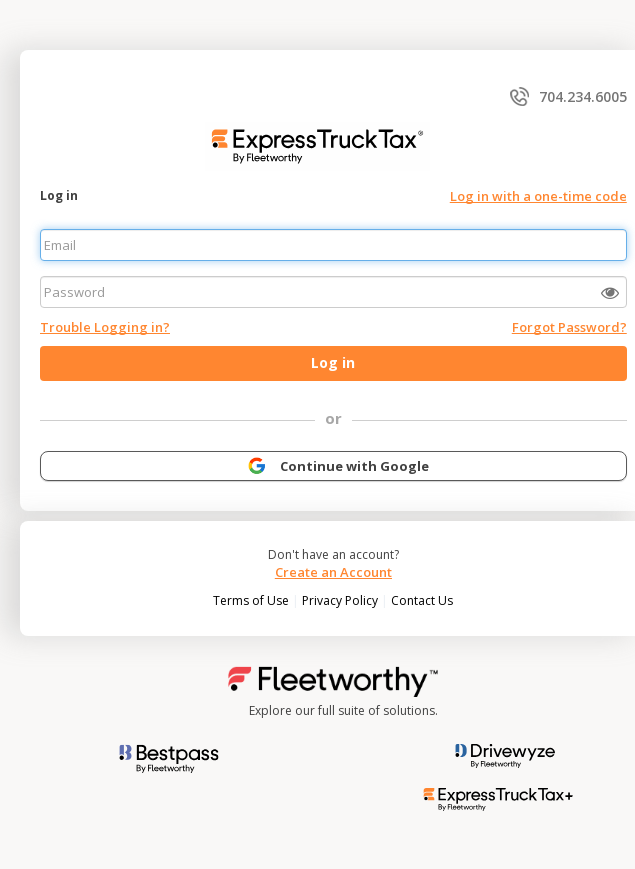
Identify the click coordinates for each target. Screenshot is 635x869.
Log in (59, 195)
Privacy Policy (341, 600)
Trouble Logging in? (105, 327)
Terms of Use (252, 600)
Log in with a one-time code (538, 196)
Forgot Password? (569, 327)
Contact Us (422, 600)
